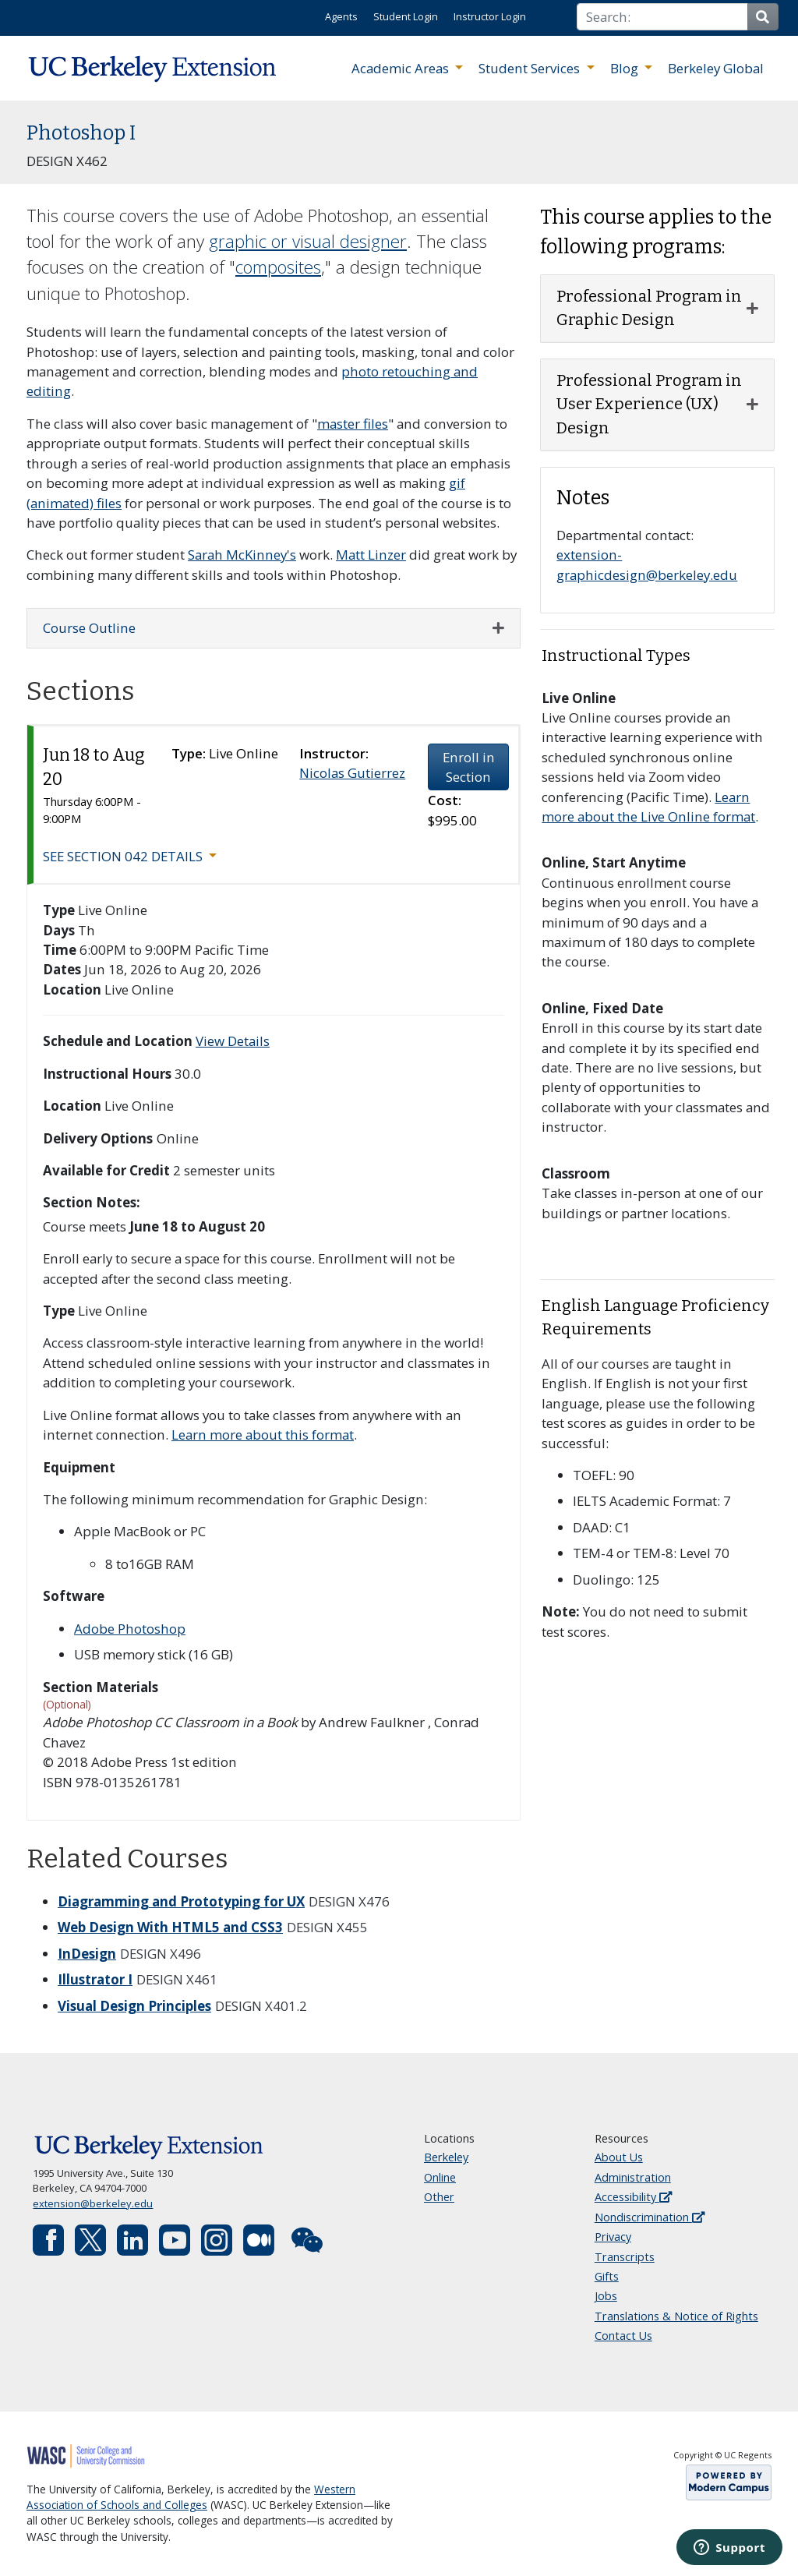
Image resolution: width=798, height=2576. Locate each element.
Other (439, 2196)
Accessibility (633, 2196)
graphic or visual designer (308, 241)
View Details (233, 1041)
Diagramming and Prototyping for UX (181, 1901)
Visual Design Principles (134, 2006)
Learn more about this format (262, 1434)
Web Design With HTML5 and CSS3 (170, 1927)
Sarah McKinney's (242, 555)
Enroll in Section (469, 767)
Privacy (613, 2236)
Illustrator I (95, 1979)
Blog (625, 68)
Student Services (530, 68)
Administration (633, 2177)
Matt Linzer (371, 555)
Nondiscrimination (649, 2217)
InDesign (87, 1954)
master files (352, 424)
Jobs (606, 2295)
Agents (341, 16)
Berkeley (446, 2157)
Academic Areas (401, 68)
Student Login (405, 16)
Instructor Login (490, 16)
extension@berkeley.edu (93, 2203)
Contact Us (623, 2335)
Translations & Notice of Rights (676, 2316)
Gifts (607, 2276)
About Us (619, 2157)
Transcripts (625, 2256)
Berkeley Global (716, 68)
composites (278, 267)
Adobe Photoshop (129, 1629)
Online (440, 2177)
